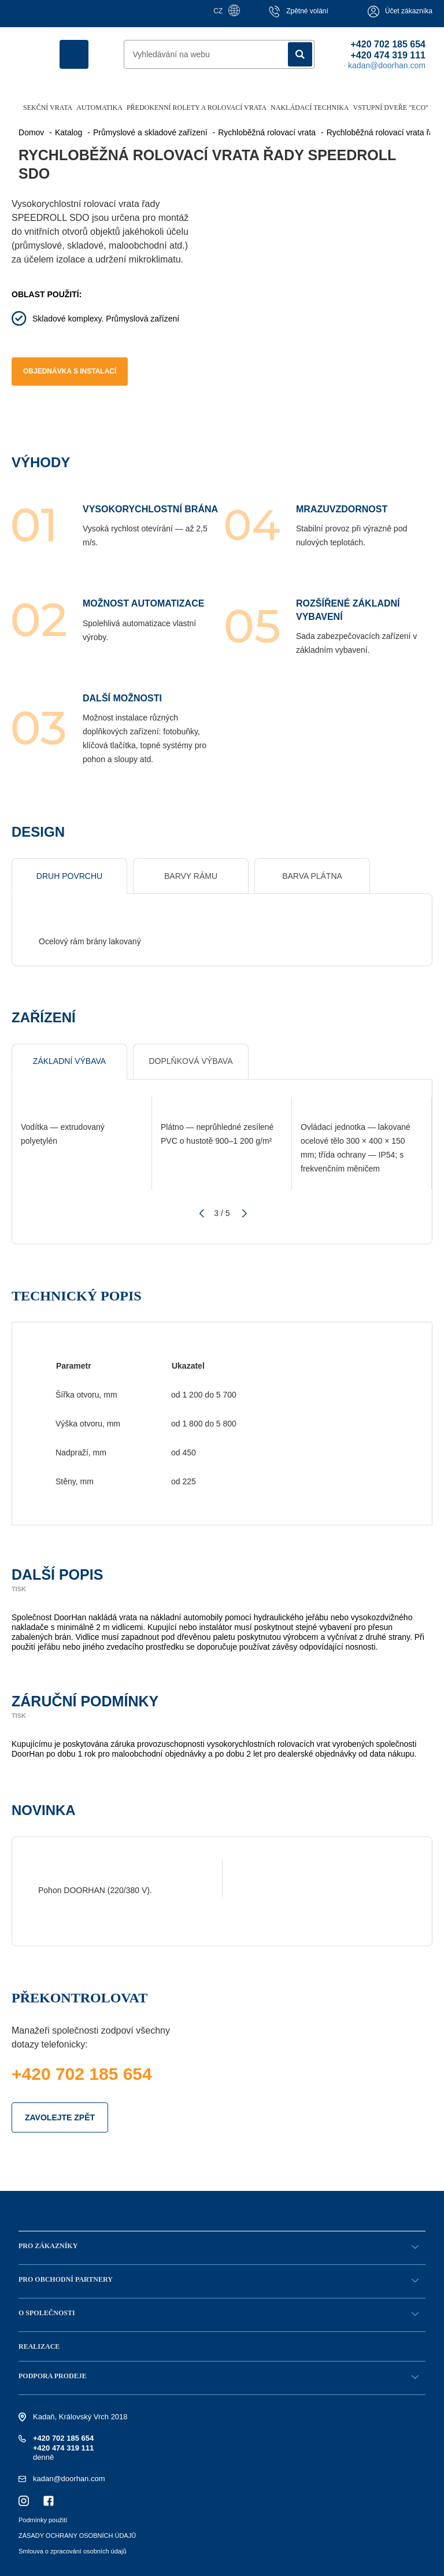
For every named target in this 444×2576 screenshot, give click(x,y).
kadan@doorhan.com (69, 2478)
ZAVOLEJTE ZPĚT (60, 2117)
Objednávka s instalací (69, 371)
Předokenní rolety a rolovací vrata (197, 108)
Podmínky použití (42, 2519)
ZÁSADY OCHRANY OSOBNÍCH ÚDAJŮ (77, 2535)
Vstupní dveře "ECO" (390, 108)
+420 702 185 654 (388, 44)
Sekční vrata (47, 108)
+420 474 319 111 (388, 55)
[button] (200, 1213)
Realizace (39, 2346)
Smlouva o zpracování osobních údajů (72, 2551)
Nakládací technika (310, 108)
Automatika (99, 108)
